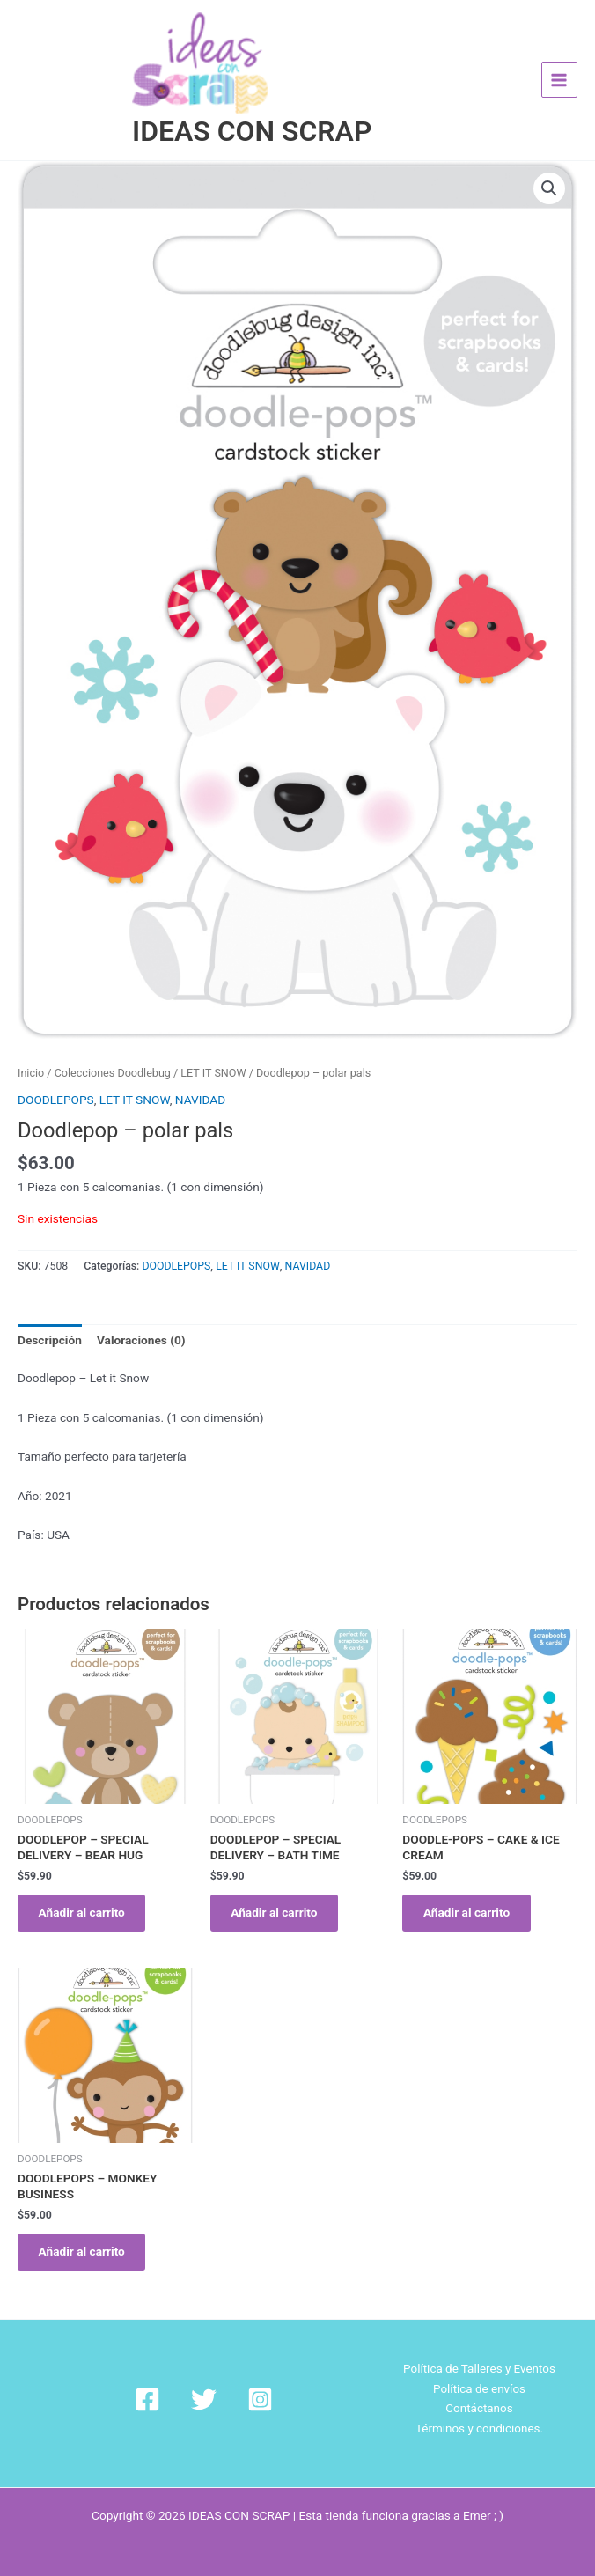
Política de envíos (479, 2372)
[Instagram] (240, 2382)
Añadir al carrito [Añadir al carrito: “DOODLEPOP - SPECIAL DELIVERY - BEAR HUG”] (85, 1890)
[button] (549, 165)
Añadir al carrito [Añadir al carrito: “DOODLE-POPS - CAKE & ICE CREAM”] (470, 1890)
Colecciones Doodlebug (113, 1049)
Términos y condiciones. (480, 2411)
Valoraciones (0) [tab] (141, 1316)
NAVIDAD (200, 1076)
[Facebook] (167, 2382)
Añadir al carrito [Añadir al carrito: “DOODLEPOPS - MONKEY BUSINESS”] (85, 2233)
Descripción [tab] (50, 1316)
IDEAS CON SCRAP (251, 107)
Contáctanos (479, 2392)
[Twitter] (204, 2382)
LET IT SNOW (213, 1049)
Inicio (31, 1049)
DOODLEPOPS (56, 1076)
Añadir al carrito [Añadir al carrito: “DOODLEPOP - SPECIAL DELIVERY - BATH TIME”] (278, 1890)
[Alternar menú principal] (559, 68)
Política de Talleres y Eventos (479, 2352)
